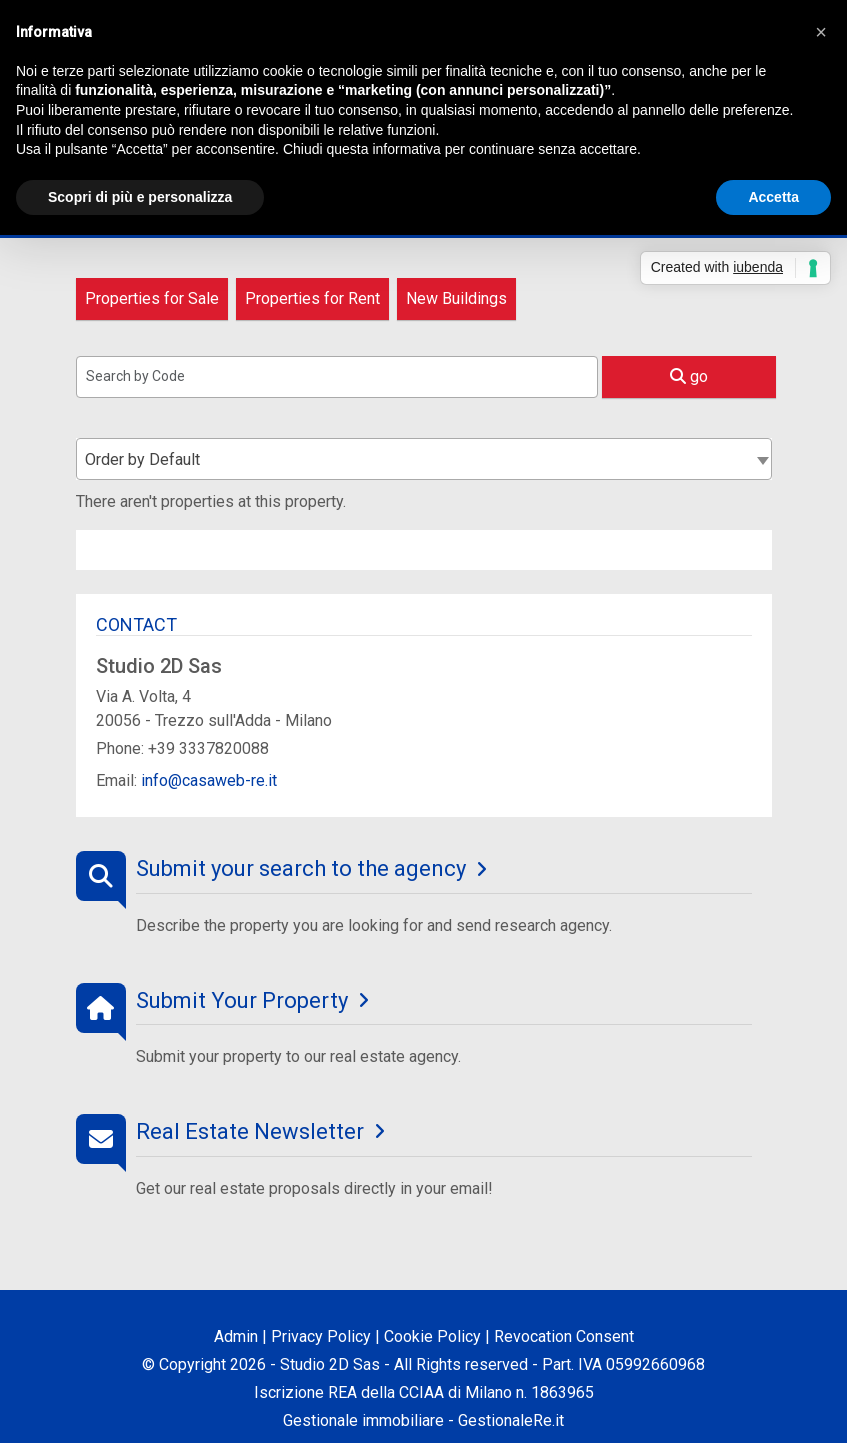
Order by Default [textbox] (142, 459)
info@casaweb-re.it (209, 780)
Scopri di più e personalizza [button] (140, 197)
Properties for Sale (152, 298)
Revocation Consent (564, 1336)
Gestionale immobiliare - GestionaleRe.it (423, 1420)
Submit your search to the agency (301, 868)
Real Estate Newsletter (250, 1131)
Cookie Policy (432, 1336)
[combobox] (424, 459)
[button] (821, 32)
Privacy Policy (321, 1336)
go (689, 376)
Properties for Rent (312, 298)
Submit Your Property (242, 1000)
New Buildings (456, 298)
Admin (236, 1336)
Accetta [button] (773, 197)
